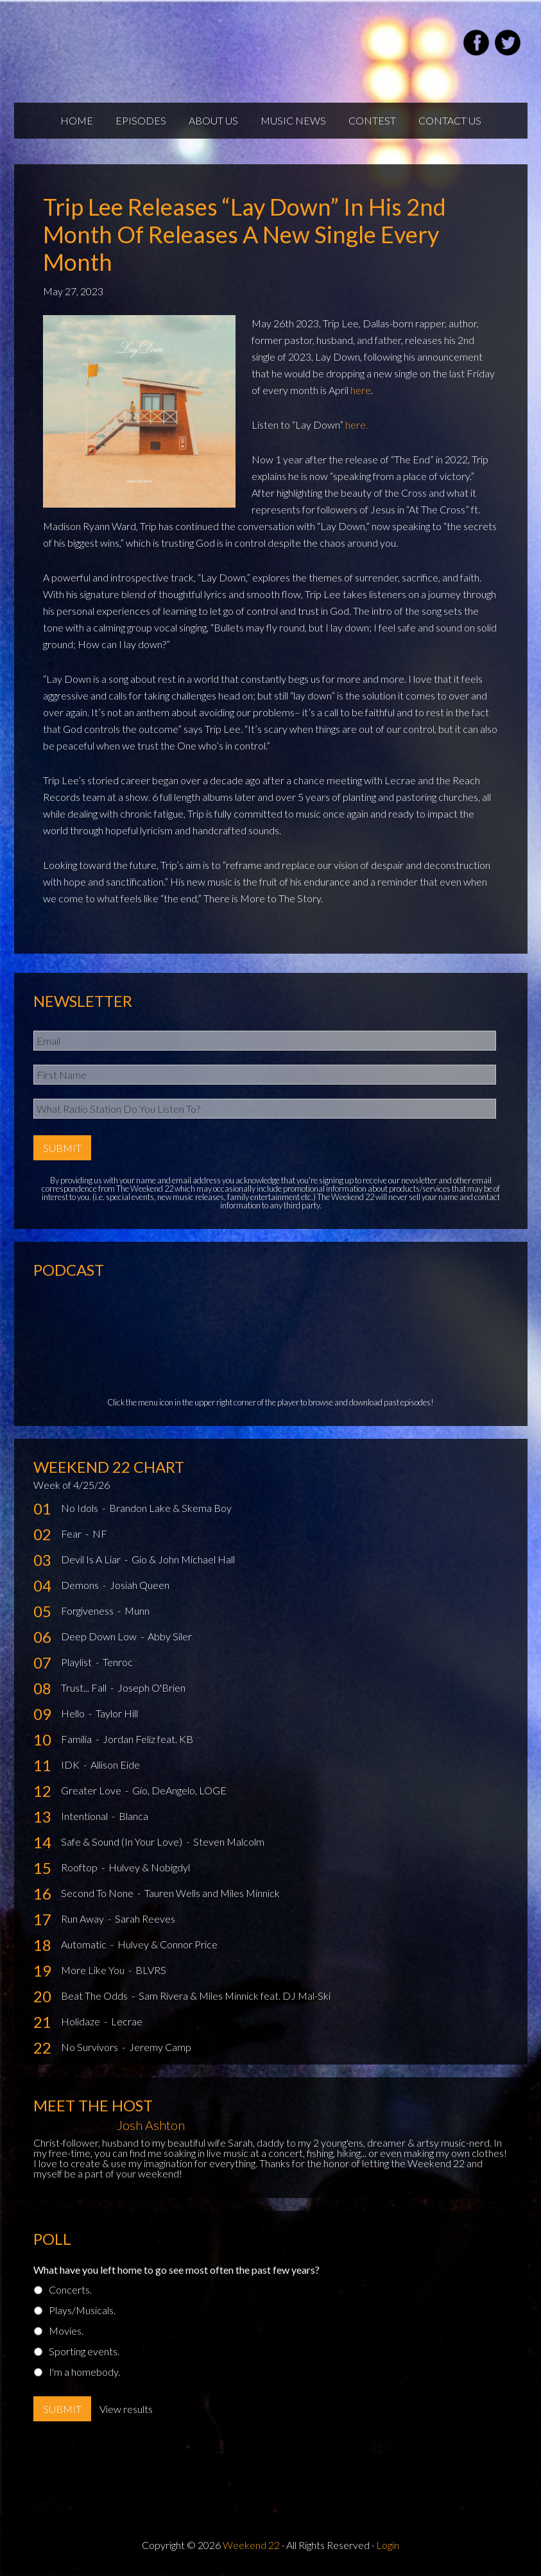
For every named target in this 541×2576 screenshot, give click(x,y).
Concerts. (70, 2289)
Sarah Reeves (145, 1918)
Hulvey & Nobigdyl (149, 1867)
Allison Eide (115, 1764)
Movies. (66, 2330)
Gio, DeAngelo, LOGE (179, 1790)
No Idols (80, 1508)
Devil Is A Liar (92, 1559)
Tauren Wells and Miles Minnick (212, 1893)
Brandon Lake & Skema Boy (170, 1508)
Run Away (83, 1918)
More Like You (93, 1970)
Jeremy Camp (160, 2047)
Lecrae (126, 2021)
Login (387, 2545)
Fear (72, 1533)
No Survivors (90, 2047)
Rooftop (80, 1867)
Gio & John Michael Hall (183, 1559)
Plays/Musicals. (82, 2310)
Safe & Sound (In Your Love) (122, 1841)
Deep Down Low (100, 1636)
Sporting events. (84, 2351)
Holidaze (81, 2021)
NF (99, 1533)
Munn (137, 1610)
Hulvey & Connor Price (167, 1944)
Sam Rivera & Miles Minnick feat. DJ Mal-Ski (235, 1995)
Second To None (98, 1893)
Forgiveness (88, 1610)
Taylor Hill (117, 1713)
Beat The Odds (95, 1995)
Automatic (84, 1944)
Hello (74, 1713)
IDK (71, 1764)
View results (126, 2409)
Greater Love (92, 1790)
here (360, 390)
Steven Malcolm (228, 1841)
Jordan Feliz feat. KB (148, 1739)
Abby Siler (170, 1636)
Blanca (133, 1816)
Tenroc (118, 1662)
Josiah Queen (139, 1585)
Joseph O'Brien (151, 1687)
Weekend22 (173, 45)
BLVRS (150, 1970)
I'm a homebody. (84, 2372)
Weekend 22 (251, 2545)
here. (356, 424)
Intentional (85, 1816)
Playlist (77, 1662)
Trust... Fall (84, 1687)
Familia (77, 1739)
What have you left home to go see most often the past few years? (176, 2269)
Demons (81, 1585)
